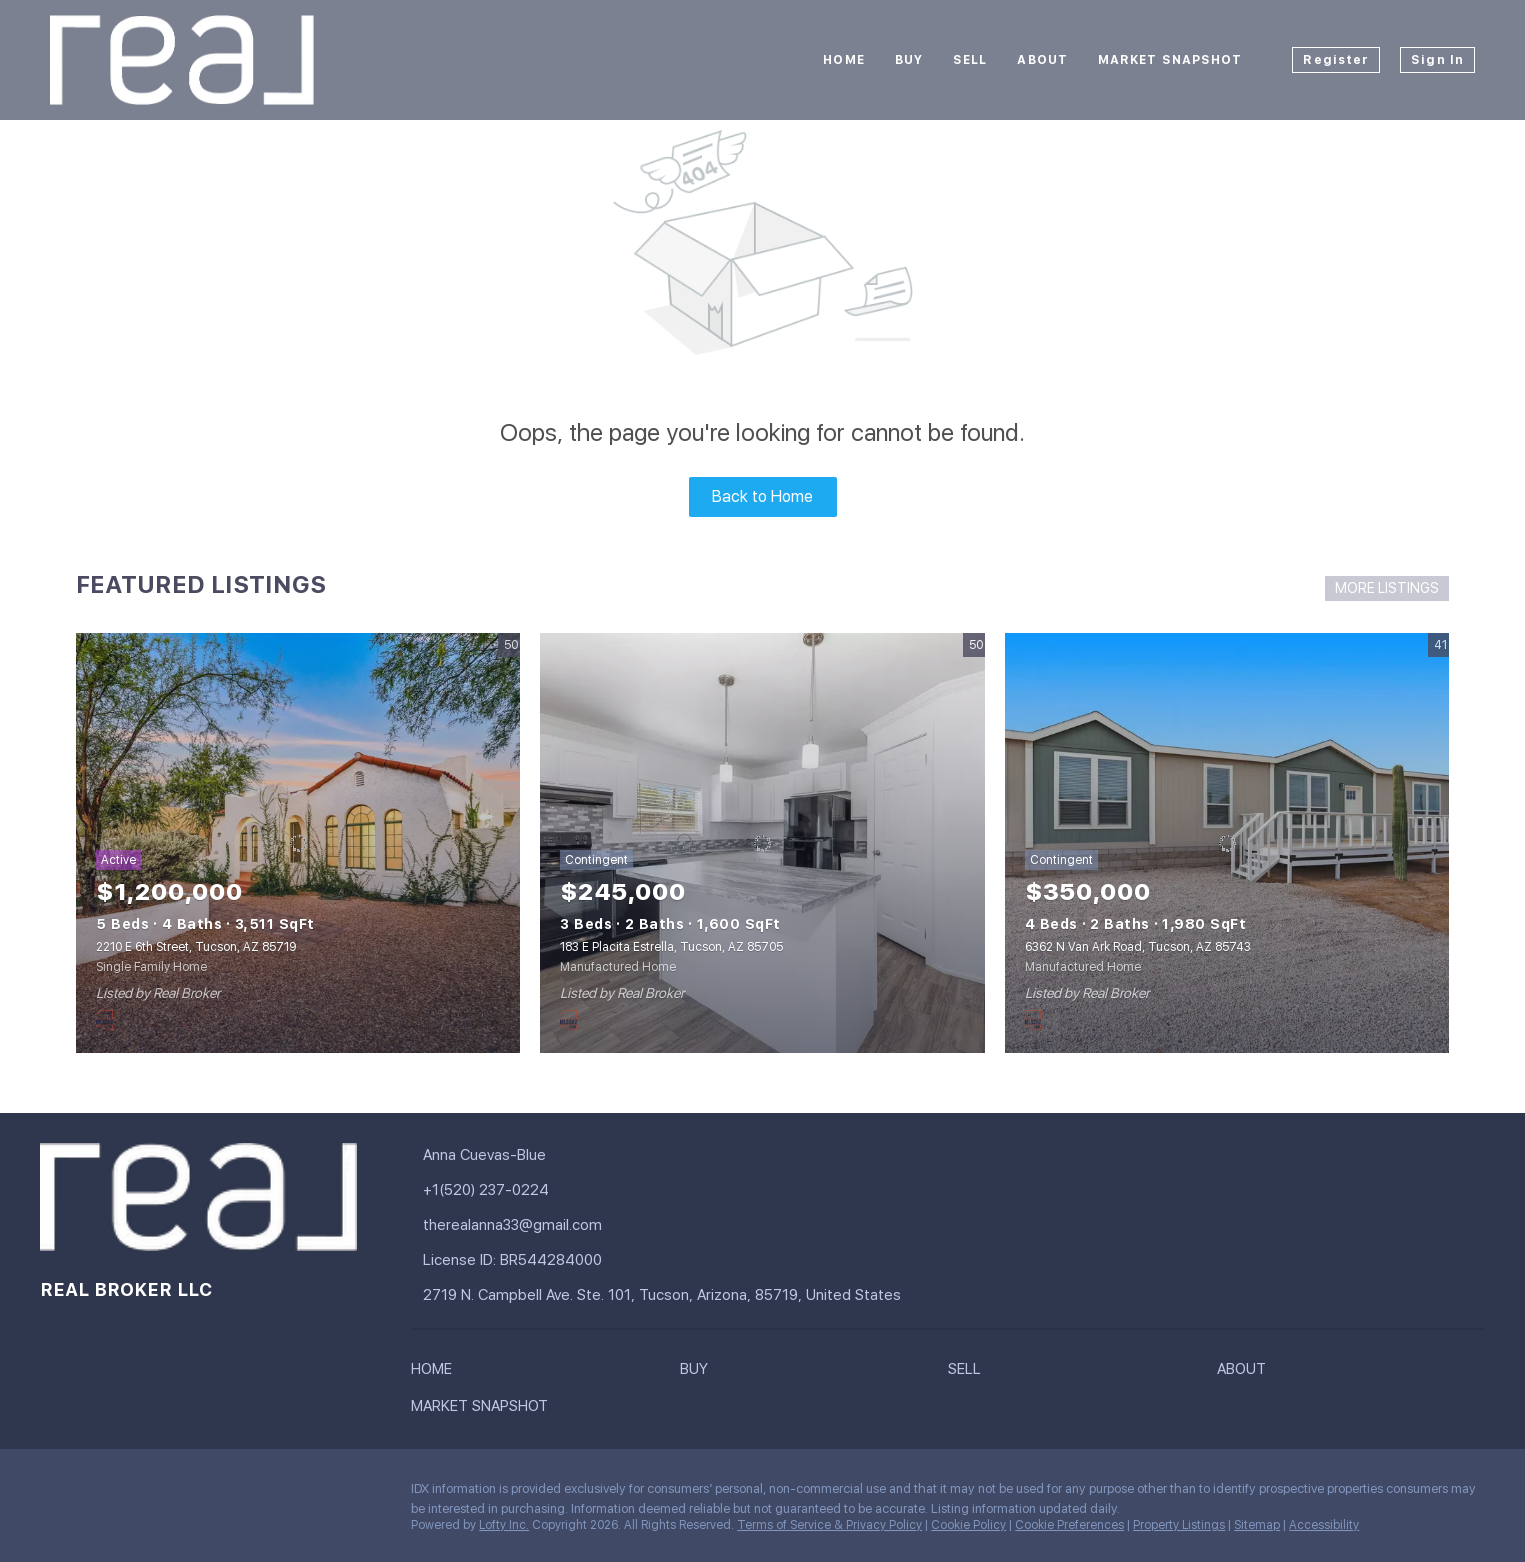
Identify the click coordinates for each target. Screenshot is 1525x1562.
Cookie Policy (968, 1525)
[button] (436, 1373)
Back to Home (762, 496)
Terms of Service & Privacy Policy (829, 1525)
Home (843, 60)
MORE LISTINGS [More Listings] (1387, 588)
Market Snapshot (1170, 60)
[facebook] (55, 1494)
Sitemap (1257, 1525)
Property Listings (1179, 1525)
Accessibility (1324, 1525)
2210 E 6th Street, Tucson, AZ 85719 (196, 947)
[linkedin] (95, 1494)
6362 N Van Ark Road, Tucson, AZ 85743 (1138, 947)
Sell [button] (970, 60)
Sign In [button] (1437, 60)
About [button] (1042, 60)
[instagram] (135, 1494)
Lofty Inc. (504, 1525)
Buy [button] (909, 60)
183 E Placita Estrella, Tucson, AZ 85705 (671, 947)
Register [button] (1336, 60)
